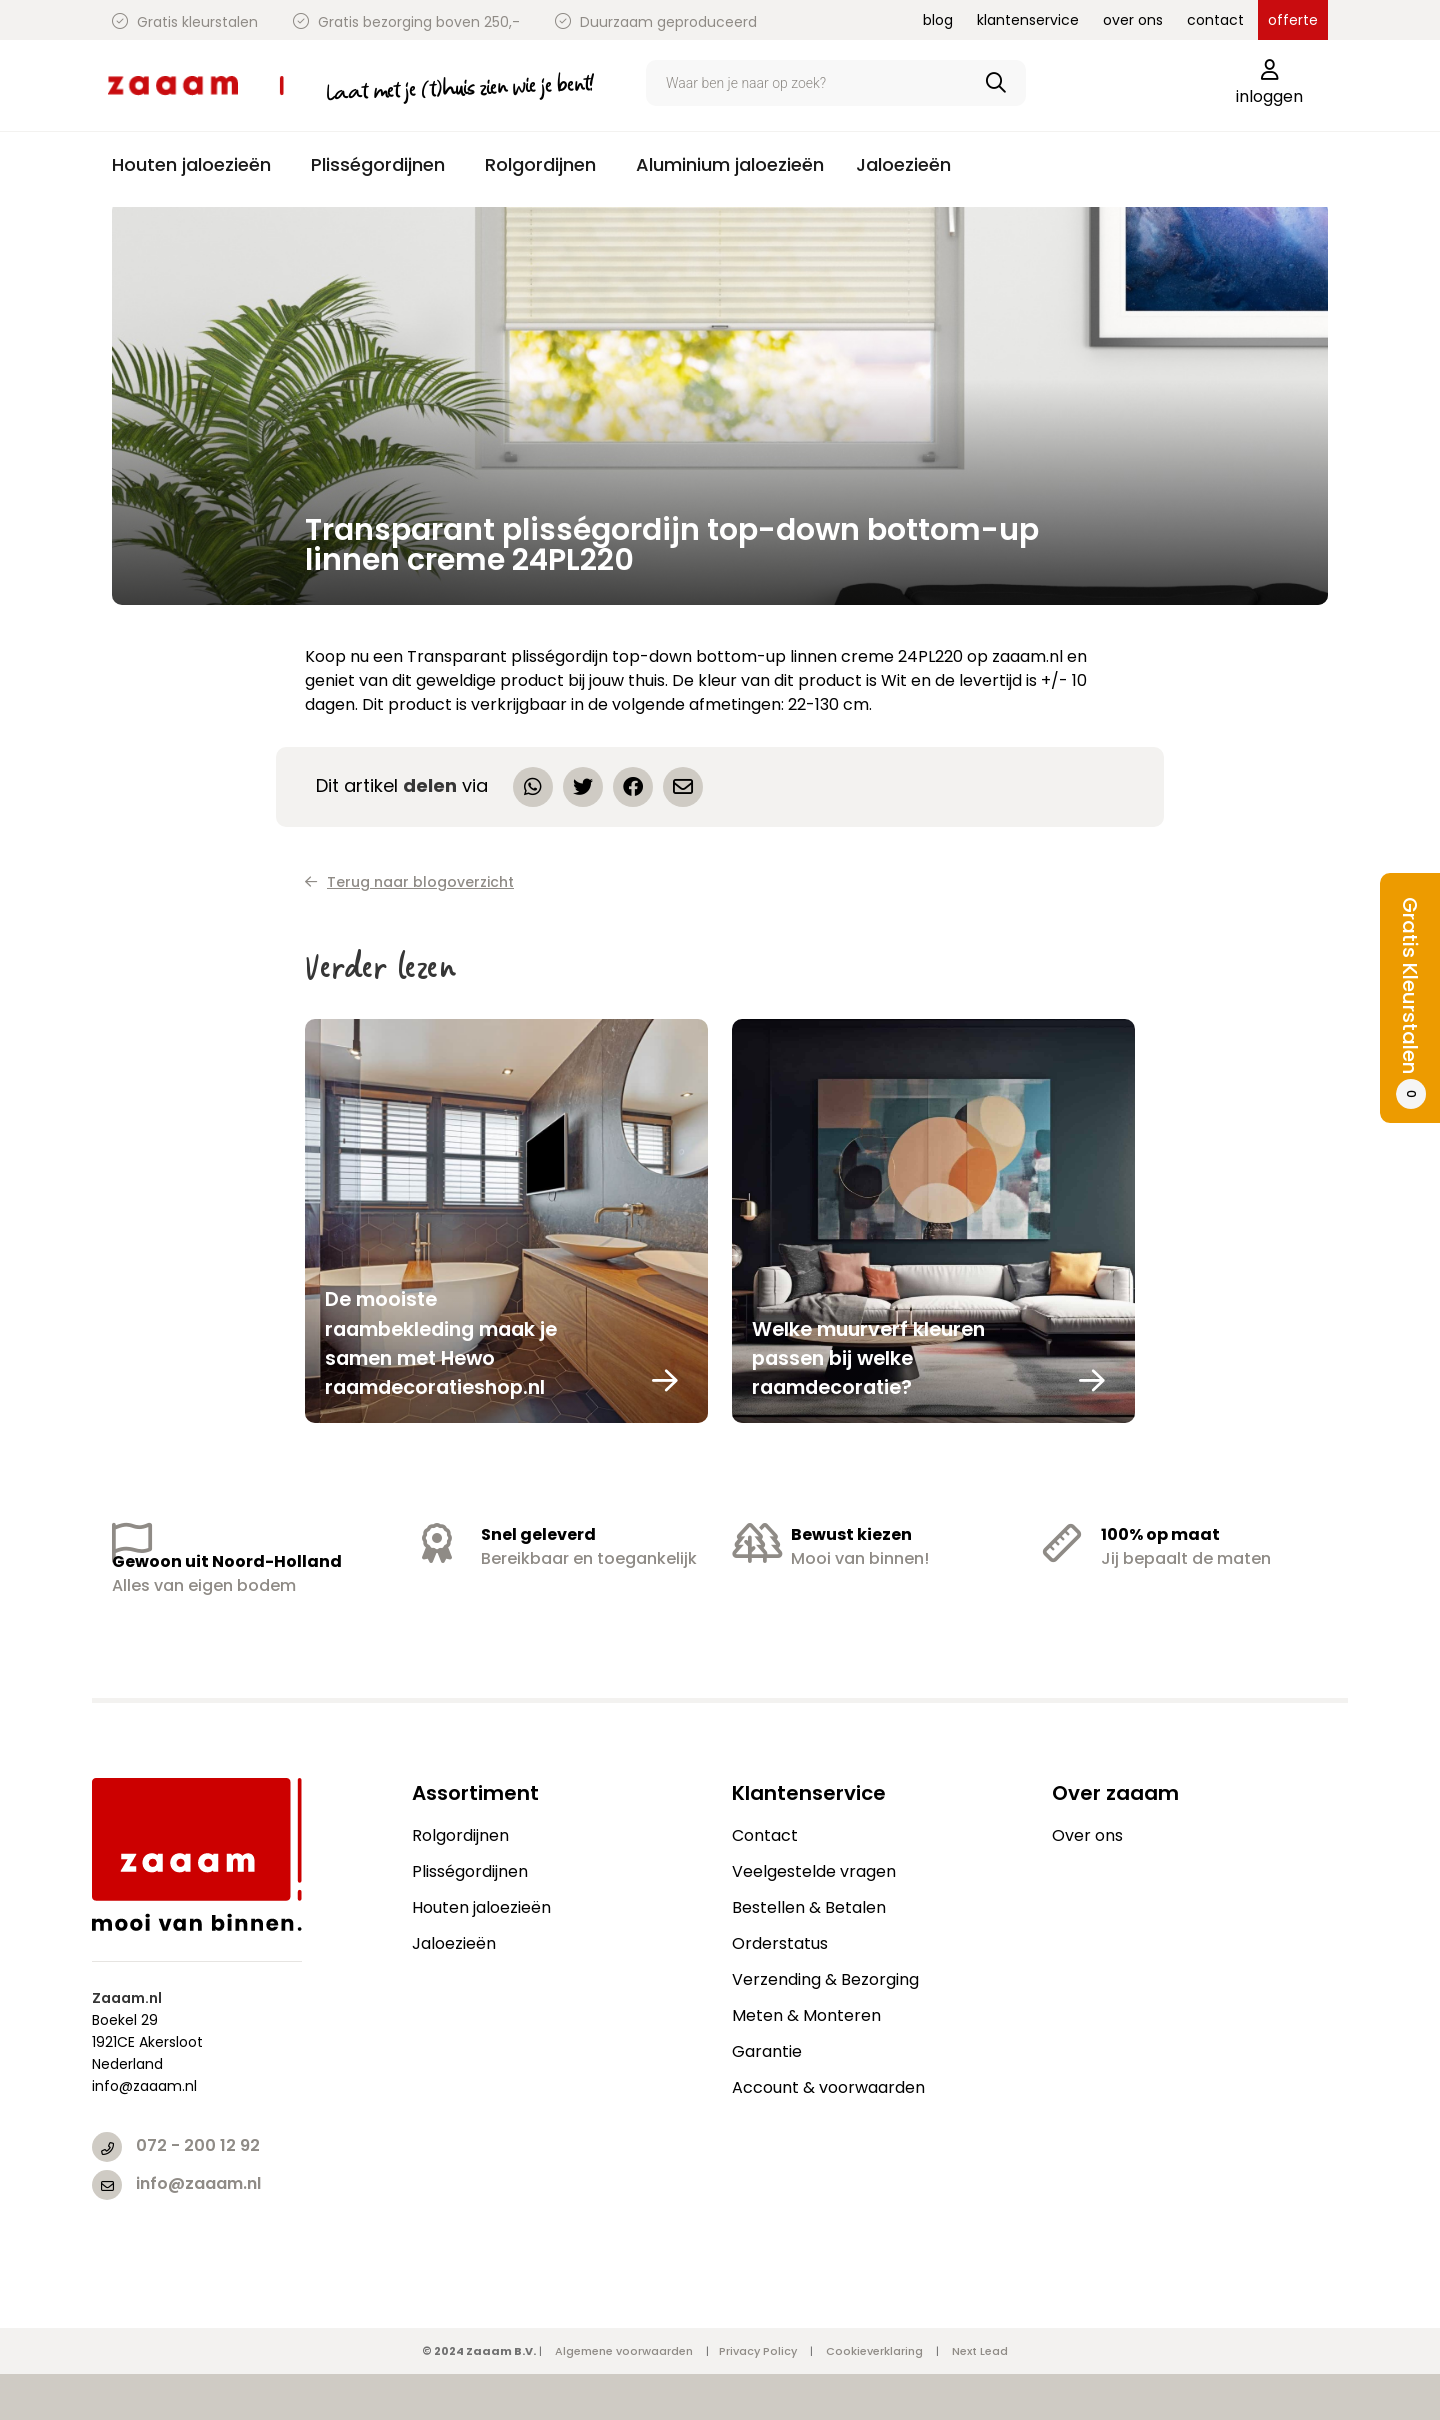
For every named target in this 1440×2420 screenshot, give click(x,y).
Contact (765, 1835)
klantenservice (1028, 20)
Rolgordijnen (460, 1835)
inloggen (1269, 84)
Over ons (1087, 1835)
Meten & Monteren (806, 2015)
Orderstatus (780, 1943)
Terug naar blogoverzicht (409, 882)
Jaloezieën (454, 1943)
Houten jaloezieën (481, 1907)
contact (1215, 20)
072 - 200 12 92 (198, 2145)
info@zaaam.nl (198, 2183)
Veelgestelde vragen (814, 1871)
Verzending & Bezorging (825, 1979)
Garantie (767, 2051)
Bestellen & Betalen (809, 1907)
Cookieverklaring (874, 2351)
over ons (1133, 20)
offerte (1293, 20)
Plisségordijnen (470, 1871)
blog (938, 20)
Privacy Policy (758, 2351)
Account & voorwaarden (828, 2087)
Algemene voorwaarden (624, 2351)
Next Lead (980, 2351)
